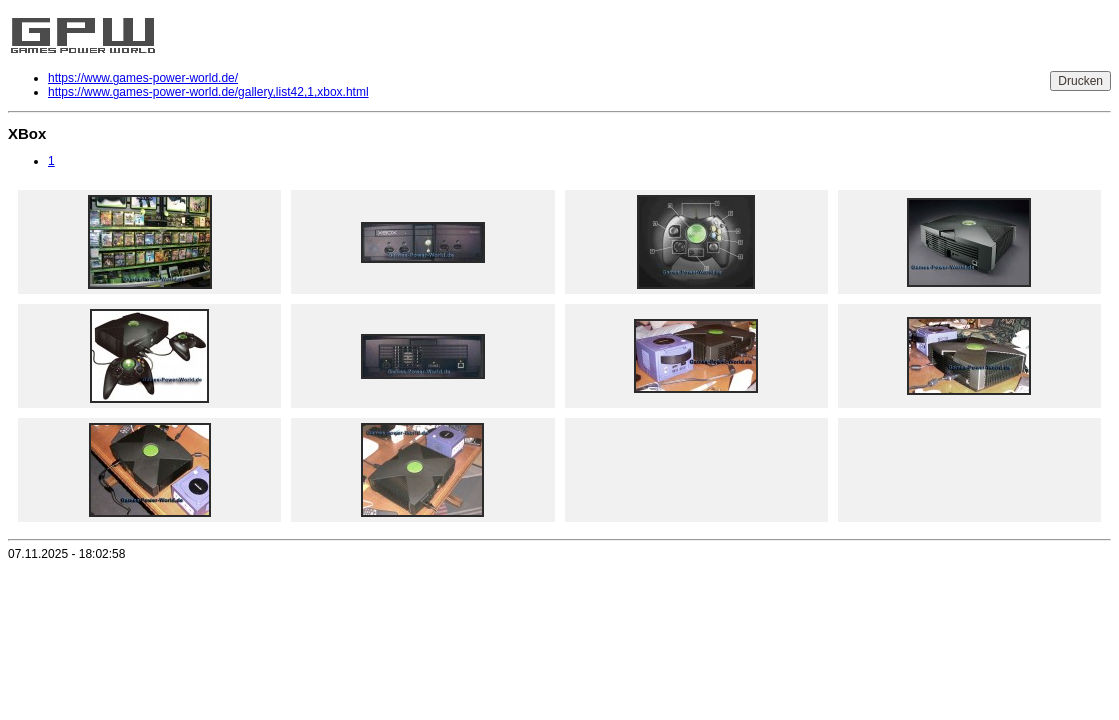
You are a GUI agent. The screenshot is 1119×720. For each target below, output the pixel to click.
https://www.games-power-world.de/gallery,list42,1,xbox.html (208, 92)
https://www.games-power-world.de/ (143, 78)
